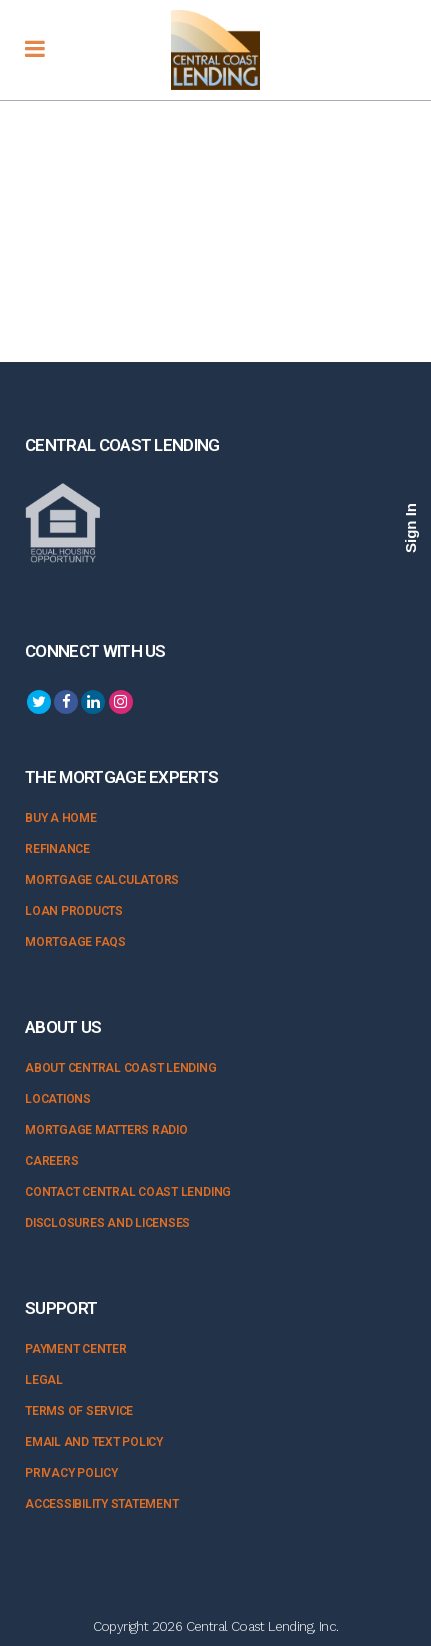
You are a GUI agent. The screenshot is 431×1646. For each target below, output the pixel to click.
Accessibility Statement (101, 1504)
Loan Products (74, 911)
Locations (58, 1099)
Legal (44, 1380)
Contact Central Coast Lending (128, 1192)
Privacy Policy (71, 1473)
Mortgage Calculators (102, 880)
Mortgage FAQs (75, 942)
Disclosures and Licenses (107, 1223)
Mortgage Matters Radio (106, 1130)
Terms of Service (79, 1411)
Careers (51, 1161)
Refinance (57, 849)
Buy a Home (61, 818)
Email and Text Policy (94, 1442)
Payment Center (76, 1349)
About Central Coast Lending (121, 1068)
